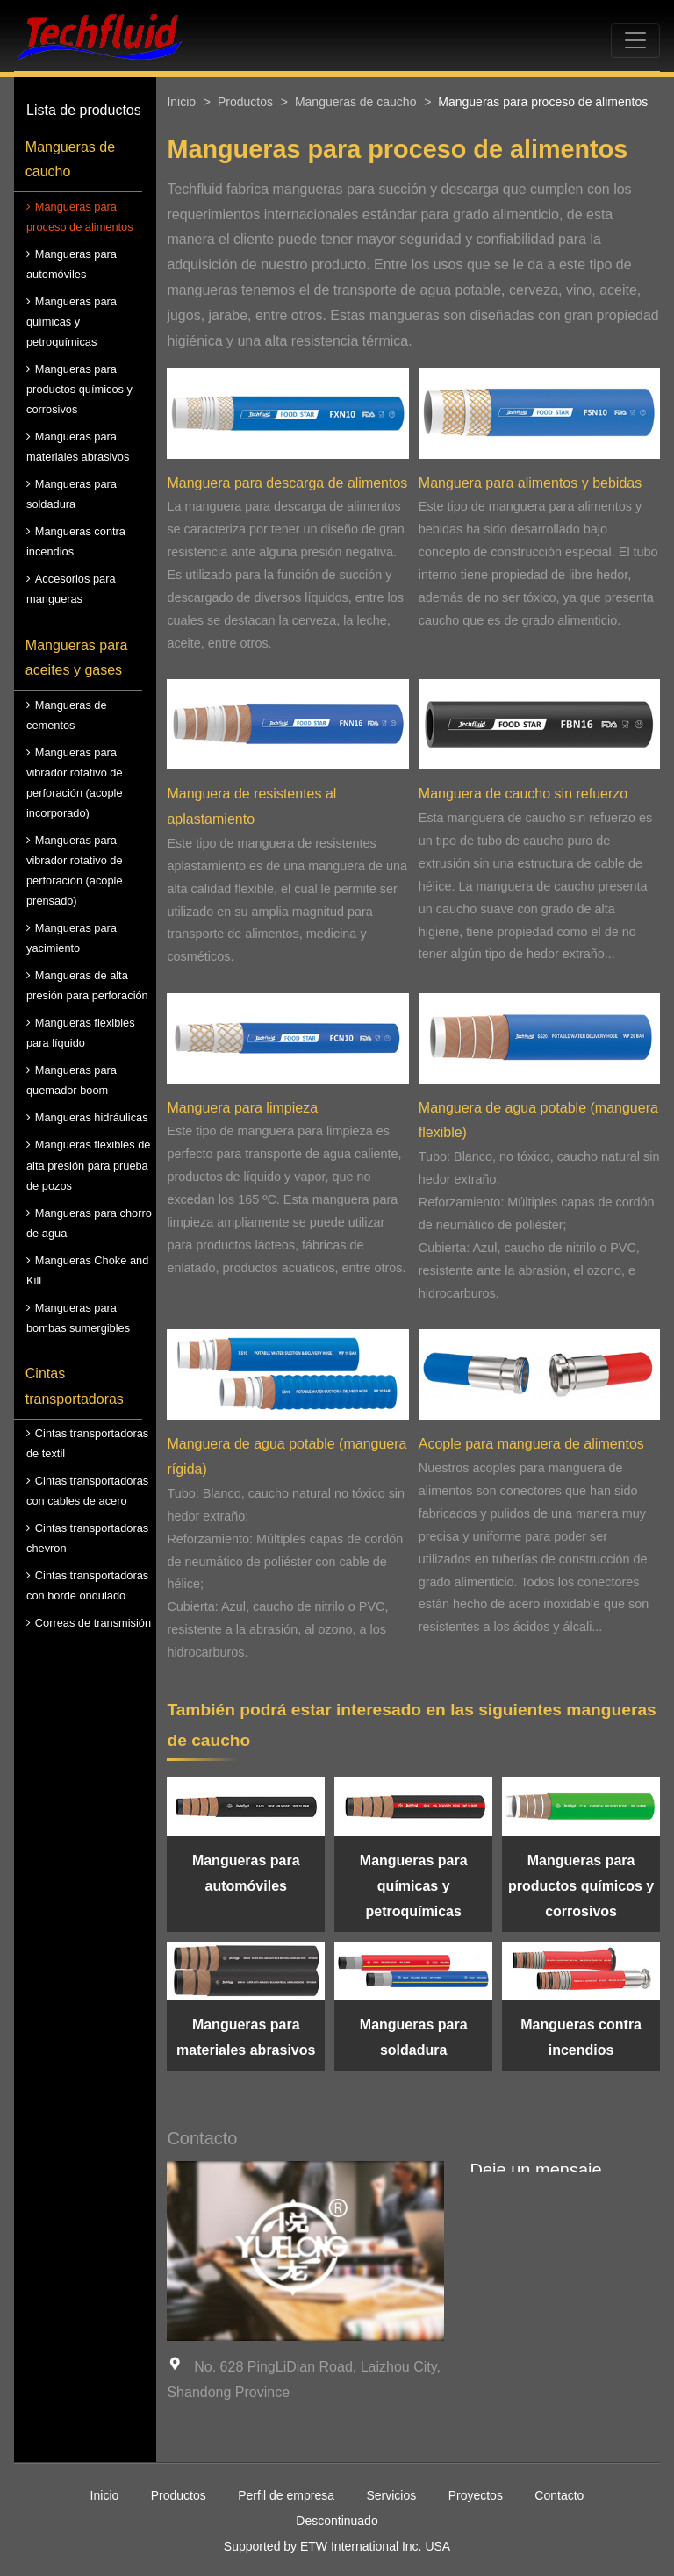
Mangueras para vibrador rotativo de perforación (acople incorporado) (74, 782)
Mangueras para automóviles (71, 264)
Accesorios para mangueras (71, 588)
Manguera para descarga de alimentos (287, 483)
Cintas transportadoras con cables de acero (87, 1490)
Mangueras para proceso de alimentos (79, 216)
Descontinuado (336, 2521)
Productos (245, 102)
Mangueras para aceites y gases (76, 658)
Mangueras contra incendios (75, 541)
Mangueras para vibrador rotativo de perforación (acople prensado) (74, 870)
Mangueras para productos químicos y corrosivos (79, 389)
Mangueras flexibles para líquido (80, 1032)
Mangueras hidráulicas (91, 1117)
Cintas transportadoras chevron (87, 1538)
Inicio (181, 102)
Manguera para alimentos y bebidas (530, 483)
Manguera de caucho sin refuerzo (523, 793)
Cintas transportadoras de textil (87, 1443)
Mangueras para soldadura (71, 494)
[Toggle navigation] (635, 40)
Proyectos (475, 2495)
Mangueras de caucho (70, 160)
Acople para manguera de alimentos (531, 1443)
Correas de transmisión (93, 1622)
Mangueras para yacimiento (71, 938)
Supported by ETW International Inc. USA (337, 2546)
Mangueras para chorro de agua (89, 1223)
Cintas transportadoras (74, 1386)
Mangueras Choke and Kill (87, 1270)
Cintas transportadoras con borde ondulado (87, 1585)
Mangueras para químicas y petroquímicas (71, 321)
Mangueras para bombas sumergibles (78, 1318)
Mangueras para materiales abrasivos (77, 446)
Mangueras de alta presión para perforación (87, 985)
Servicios (391, 2495)
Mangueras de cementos (66, 715)
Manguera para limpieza (242, 1107)
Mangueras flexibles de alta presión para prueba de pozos (88, 1164)
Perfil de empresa (286, 2495)
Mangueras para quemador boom (71, 1080)
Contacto (559, 2495)
